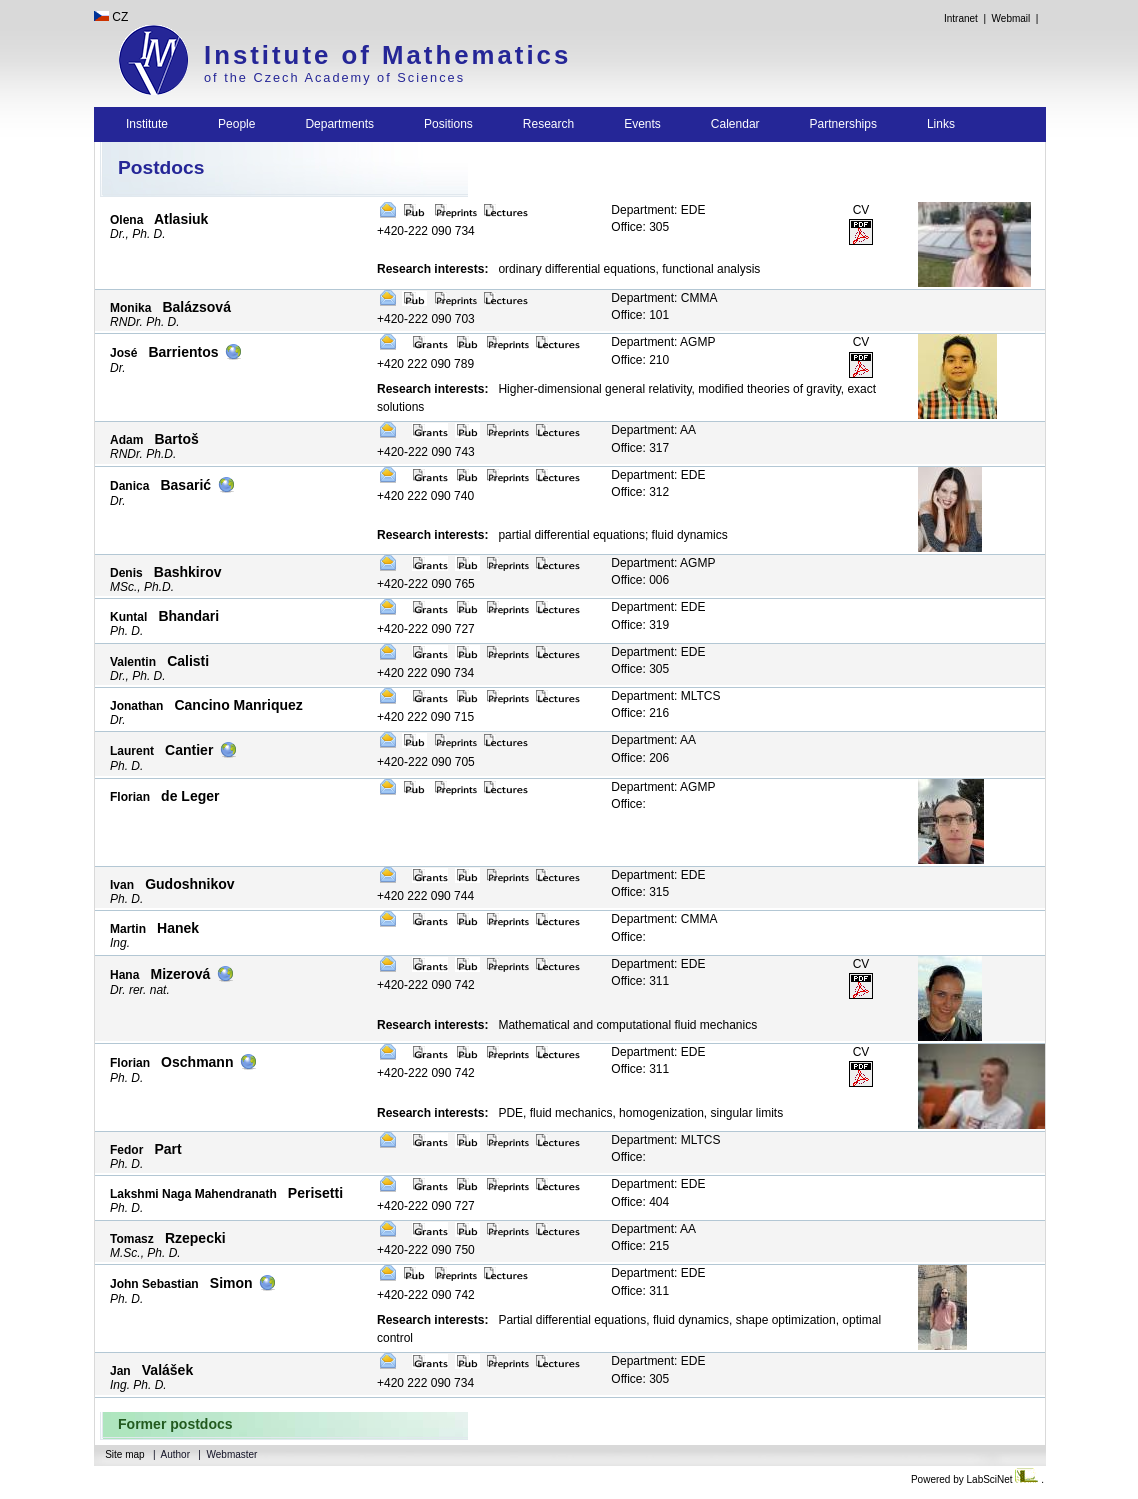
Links (941, 124)
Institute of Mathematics (387, 55)
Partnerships (843, 124)
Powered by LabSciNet (976, 1479)
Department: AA (653, 430)
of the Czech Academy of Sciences (334, 77)
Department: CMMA (664, 298)
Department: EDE (658, 210)
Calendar (735, 124)
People (236, 124)
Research (548, 124)
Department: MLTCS (665, 696)
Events (642, 124)
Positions (448, 124)
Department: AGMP (663, 342)
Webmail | (1018, 18)
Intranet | (964, 18)
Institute (147, 124)
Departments (339, 124)
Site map (124, 1454)
